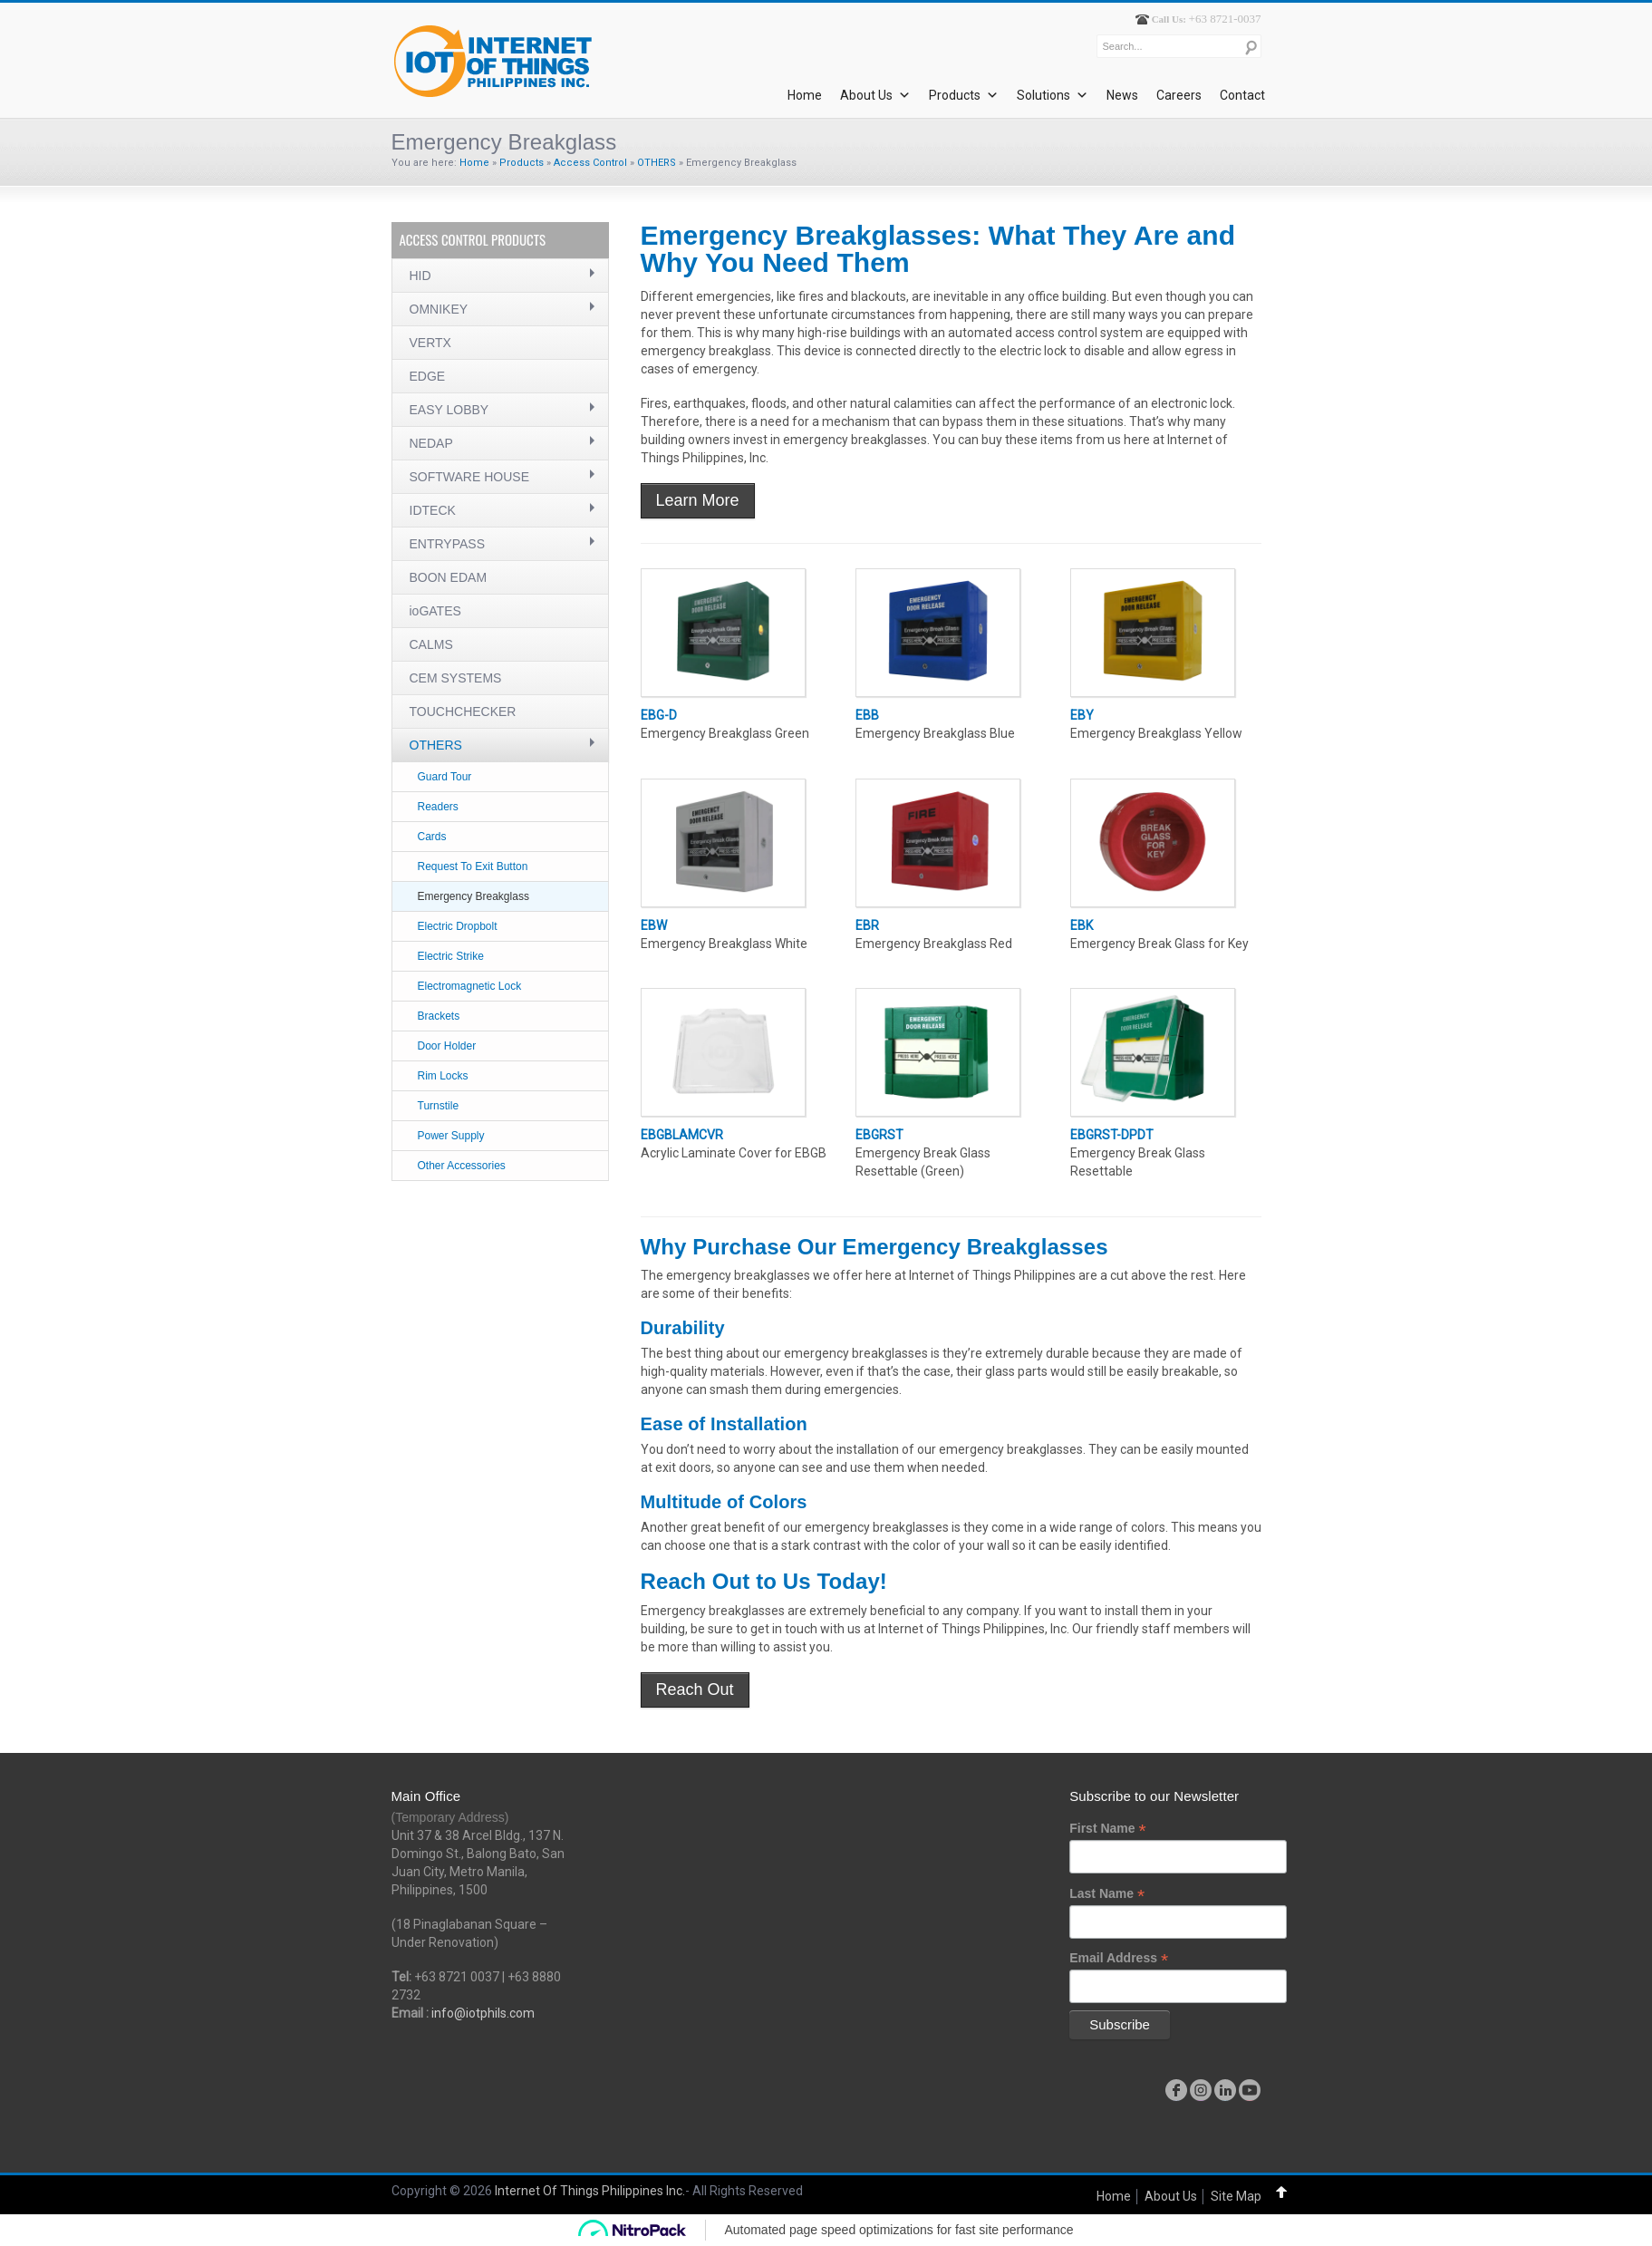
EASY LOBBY (449, 409)
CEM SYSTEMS (456, 678)
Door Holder (447, 1046)
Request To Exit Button (473, 866)
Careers (1179, 95)
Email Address (1118, 1958)
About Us (875, 95)
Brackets (439, 1016)
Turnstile (438, 1105)
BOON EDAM (449, 577)
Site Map (1236, 2196)
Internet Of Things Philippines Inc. (590, 2190)
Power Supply (451, 1135)
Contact (1242, 95)
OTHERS (656, 163)
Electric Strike (451, 956)
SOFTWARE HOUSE (470, 477)
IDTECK (433, 510)
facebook (1176, 2090)
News (1122, 95)
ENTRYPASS (448, 544)
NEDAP (431, 443)
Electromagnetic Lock (470, 986)
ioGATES (435, 611)
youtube (1250, 2090)
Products (964, 95)
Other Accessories (462, 1165)
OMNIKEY (439, 309)
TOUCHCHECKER (463, 711)
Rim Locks (443, 1076)
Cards (432, 836)
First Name (1107, 1828)
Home (804, 95)
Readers (438, 806)
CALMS (431, 644)
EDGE (428, 376)
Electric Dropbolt (458, 926)
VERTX (430, 342)
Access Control (590, 163)
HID (420, 275)
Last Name (1107, 1893)
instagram (1201, 2090)
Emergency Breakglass (473, 896)
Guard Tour (445, 776)
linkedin (1225, 2090)
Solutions (1052, 95)
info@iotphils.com (483, 2013)
